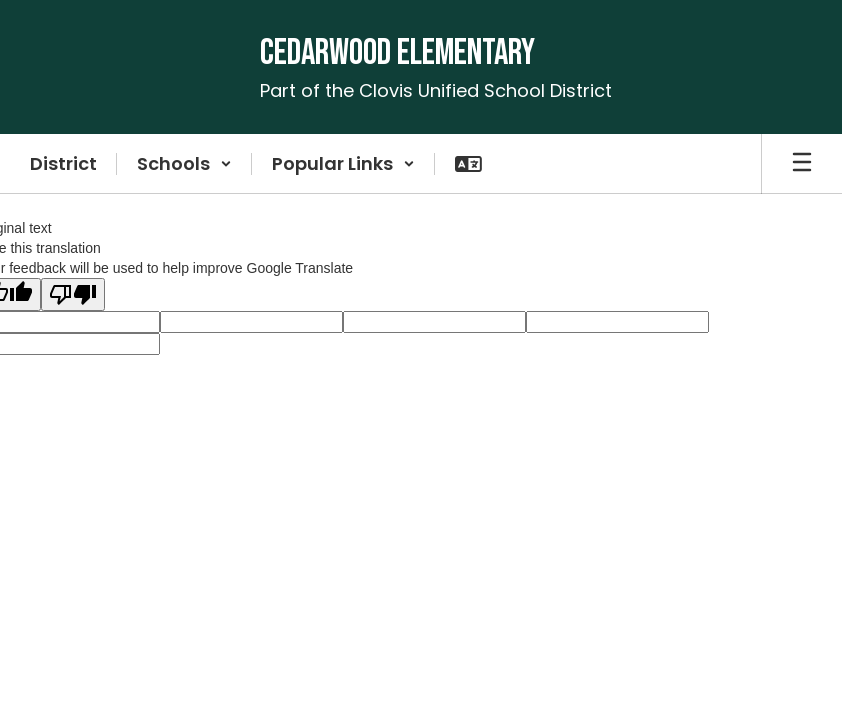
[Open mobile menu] (802, 164)
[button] (184, 164)
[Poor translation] (73, 294)
